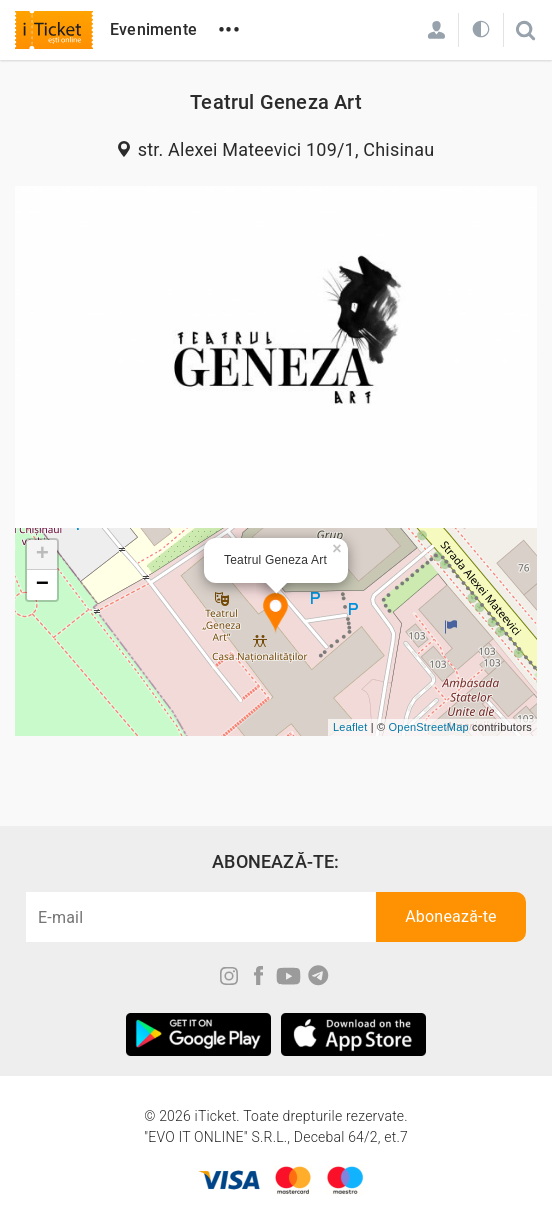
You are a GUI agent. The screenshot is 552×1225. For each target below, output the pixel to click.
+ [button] (42, 555)
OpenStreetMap (429, 727)
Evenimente (153, 29)
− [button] (42, 585)
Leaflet (350, 727)
